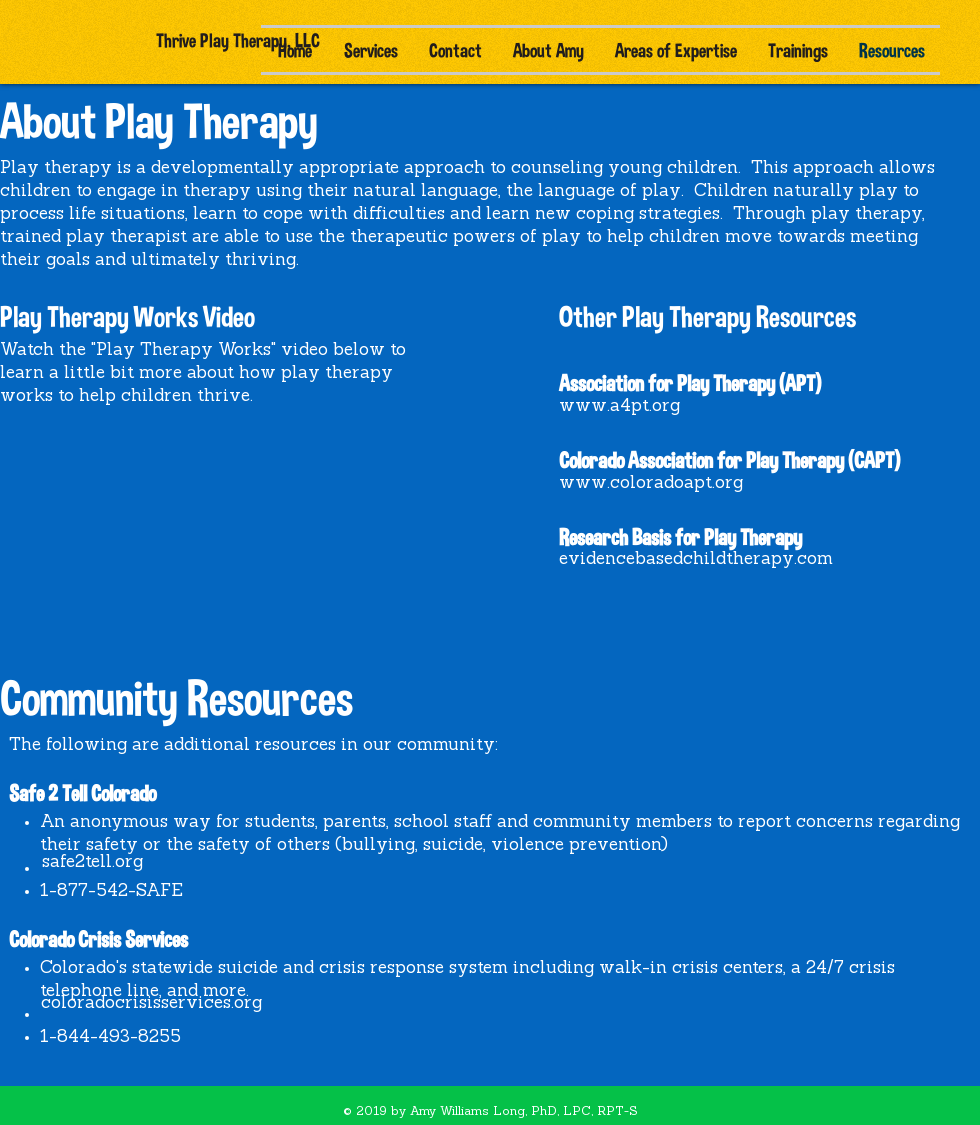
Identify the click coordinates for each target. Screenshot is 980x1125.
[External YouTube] (173, 510)
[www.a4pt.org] (619, 407)
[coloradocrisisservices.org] (151, 1003)
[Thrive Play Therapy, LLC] (237, 40)
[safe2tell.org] (92, 862)
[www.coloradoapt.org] (651, 484)
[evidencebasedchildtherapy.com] (696, 560)
